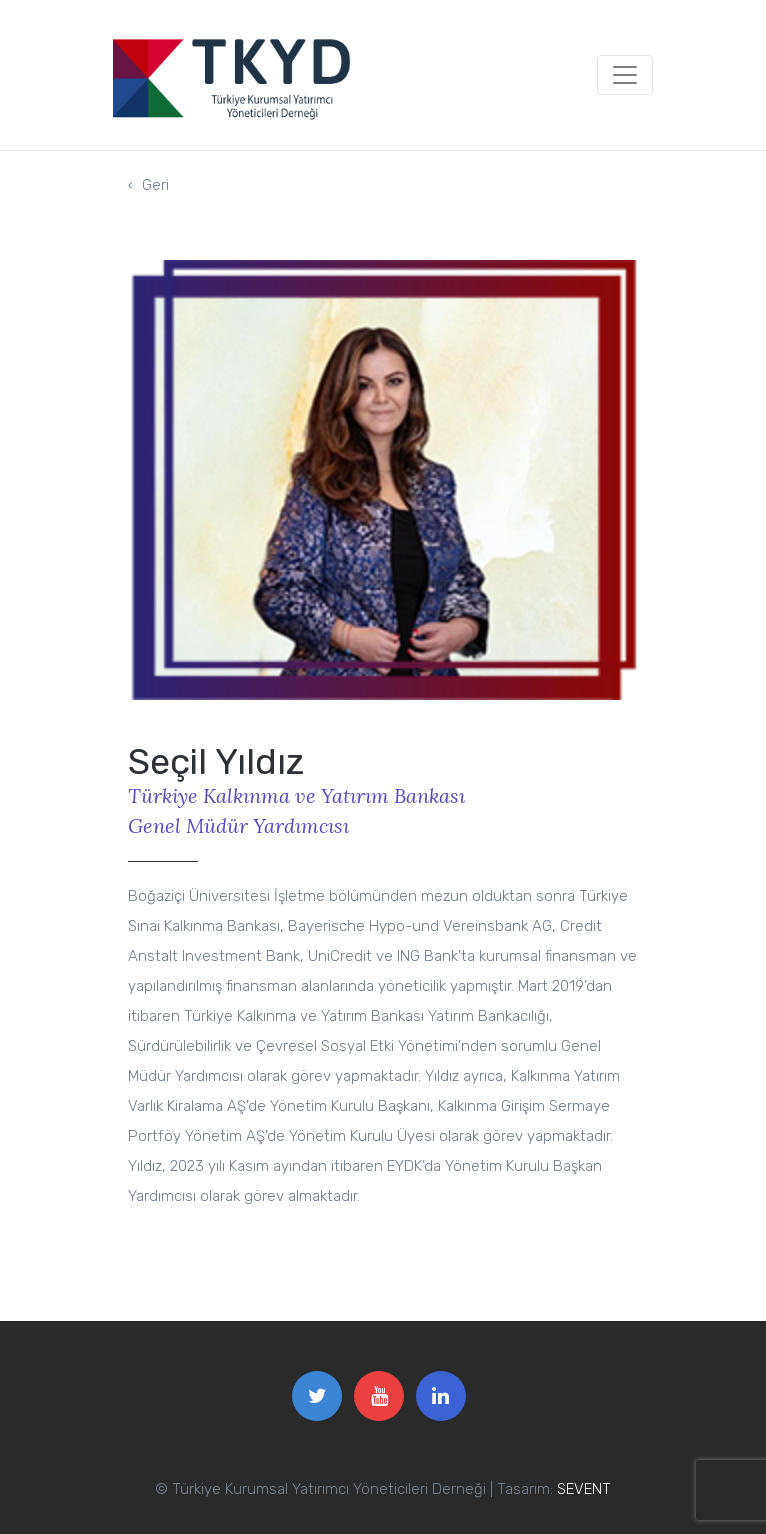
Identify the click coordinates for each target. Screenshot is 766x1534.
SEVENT (584, 1489)
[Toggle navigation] (625, 75)
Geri (148, 182)
